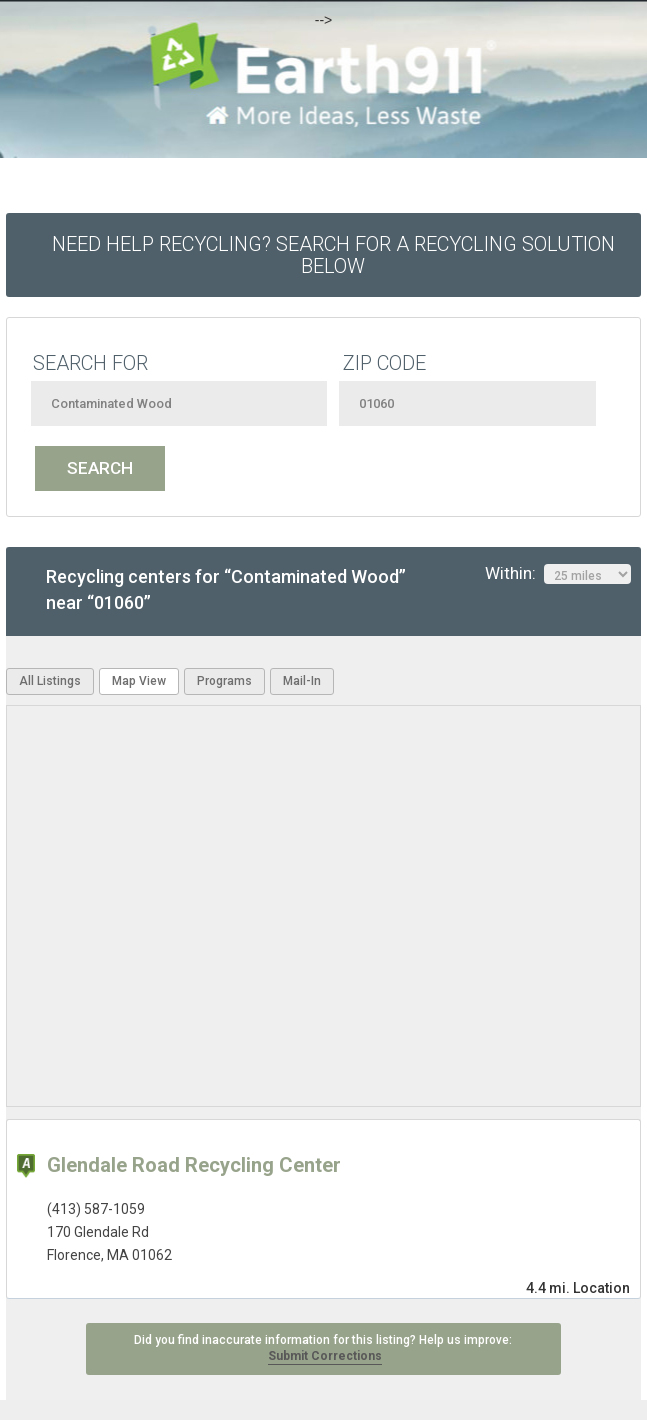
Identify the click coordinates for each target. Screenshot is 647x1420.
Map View (139, 681)
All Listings (50, 681)
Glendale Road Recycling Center (194, 1165)
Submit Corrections (325, 1356)
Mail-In (302, 681)
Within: (558, 574)
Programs (224, 681)
